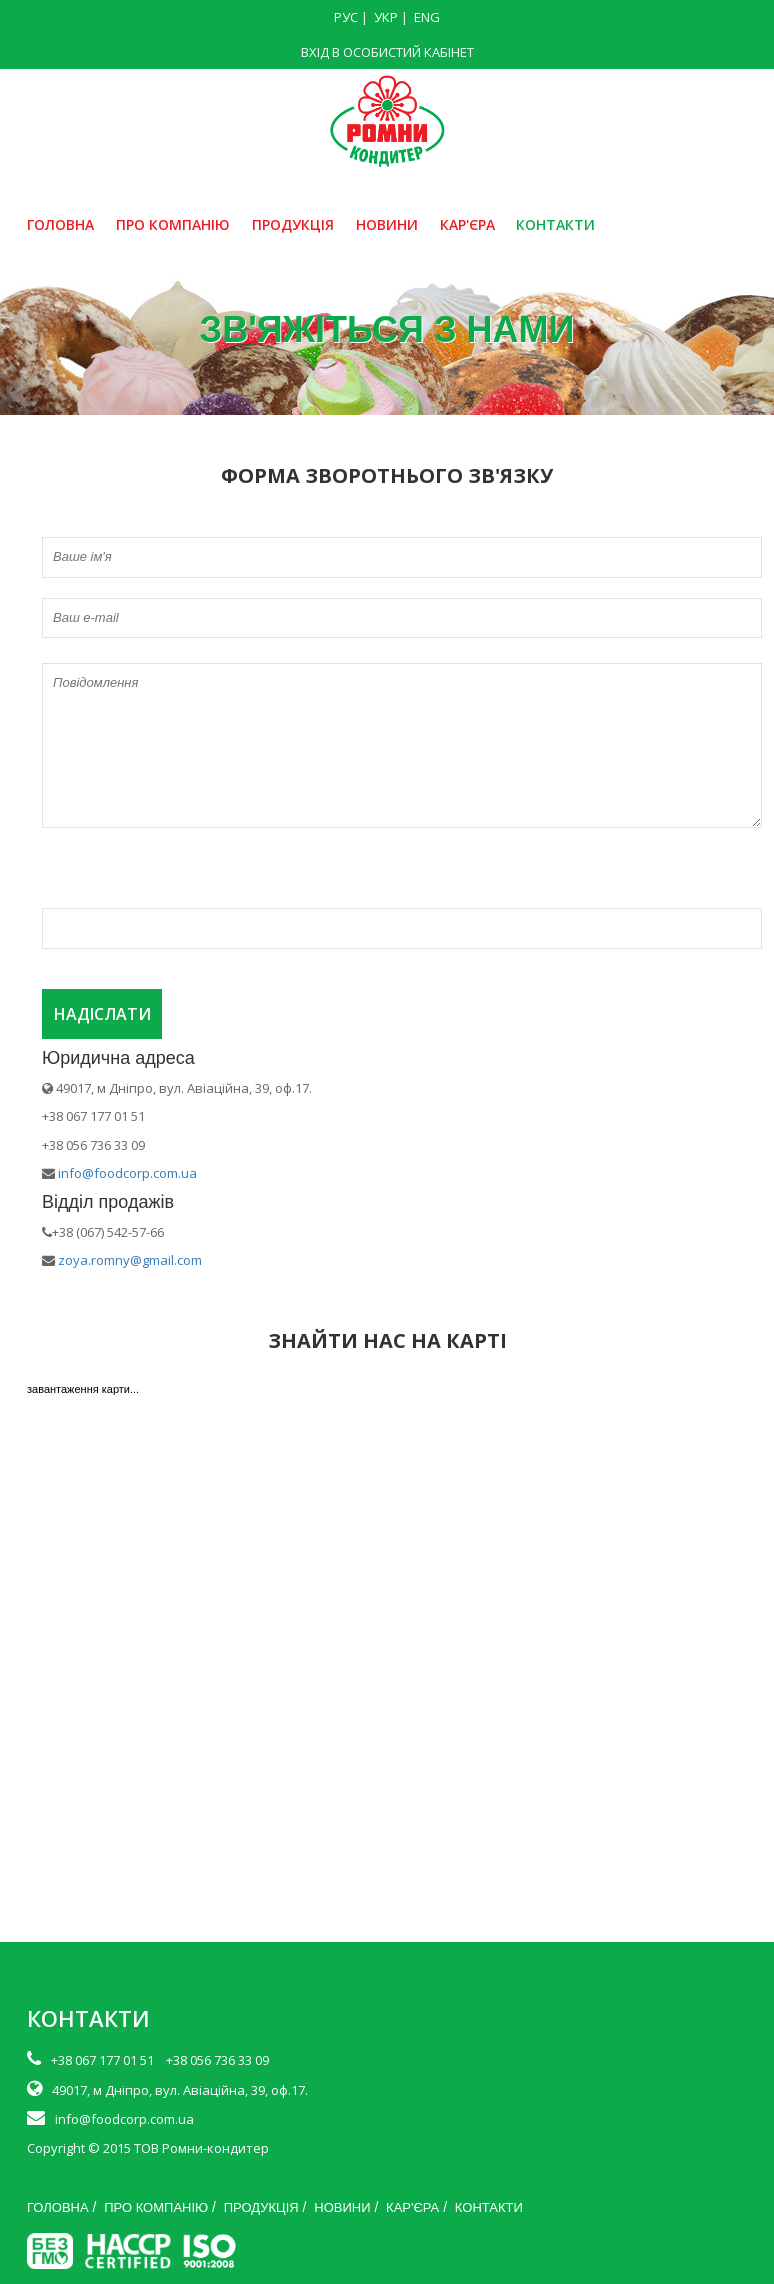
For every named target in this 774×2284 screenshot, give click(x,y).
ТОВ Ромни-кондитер (201, 2148)
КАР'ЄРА (467, 224)
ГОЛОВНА (60, 224)
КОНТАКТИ (555, 224)
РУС (346, 17)
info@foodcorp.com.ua (127, 1173)
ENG (427, 17)
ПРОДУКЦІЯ (293, 224)
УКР (386, 17)
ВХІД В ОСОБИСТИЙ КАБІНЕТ (387, 52)
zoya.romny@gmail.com (128, 1260)
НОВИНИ (387, 224)
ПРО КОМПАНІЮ (173, 224)
